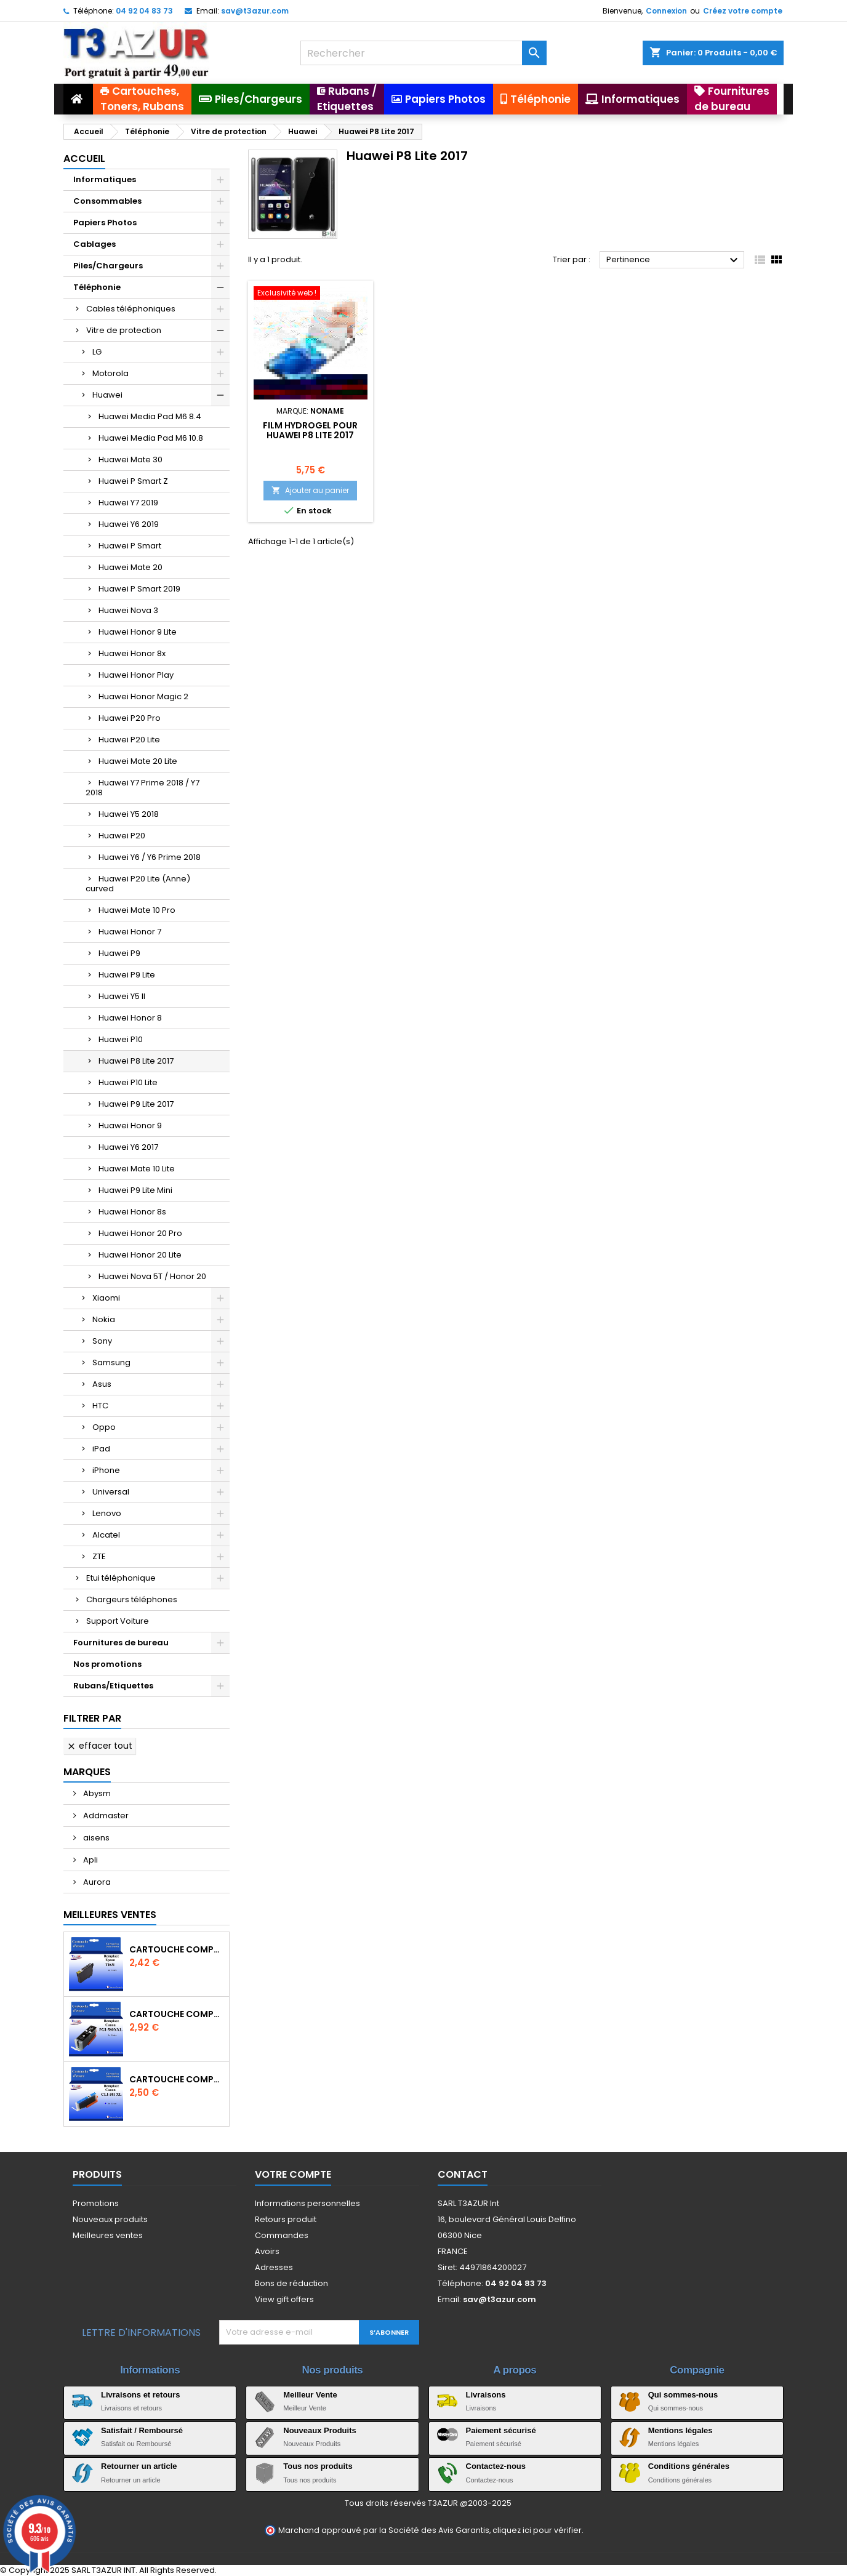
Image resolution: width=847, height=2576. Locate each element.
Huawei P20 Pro (129, 718)
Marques (87, 1772)
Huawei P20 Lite (129, 739)
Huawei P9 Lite (126, 975)
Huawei (107, 395)
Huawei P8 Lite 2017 (136, 1061)
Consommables (107, 201)
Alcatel (106, 1535)
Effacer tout (99, 1745)
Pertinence (673, 260)
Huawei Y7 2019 (128, 502)
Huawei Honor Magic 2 (143, 696)
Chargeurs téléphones (131, 1599)
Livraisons (486, 2394)
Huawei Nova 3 (128, 610)
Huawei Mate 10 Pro (136, 910)
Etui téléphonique (121, 1578)
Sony (102, 1341)
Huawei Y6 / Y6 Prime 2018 (149, 857)
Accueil (84, 158)
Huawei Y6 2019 (128, 524)
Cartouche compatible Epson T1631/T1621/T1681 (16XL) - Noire (176, 1949)
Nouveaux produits (110, 2219)
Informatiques (104, 179)
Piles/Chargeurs (108, 265)
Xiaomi (106, 1298)
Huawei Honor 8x (132, 653)
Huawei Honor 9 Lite (137, 632)
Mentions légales (680, 2430)
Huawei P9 (119, 953)
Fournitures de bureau (121, 1642)
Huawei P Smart (129, 546)
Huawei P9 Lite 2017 (136, 1104)
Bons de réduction (291, 2283)
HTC (100, 1405)
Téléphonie (97, 287)
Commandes (281, 2235)
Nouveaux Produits (319, 2430)
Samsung (111, 1362)
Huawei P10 (120, 1039)
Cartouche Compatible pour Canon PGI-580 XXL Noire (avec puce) (176, 2014)
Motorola (110, 373)
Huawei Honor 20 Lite (140, 1255)
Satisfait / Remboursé (142, 2430)
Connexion (666, 11)
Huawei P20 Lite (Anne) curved (138, 883)
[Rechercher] (423, 53)
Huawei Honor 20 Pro (140, 1233)
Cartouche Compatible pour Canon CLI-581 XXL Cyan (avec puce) (176, 2079)
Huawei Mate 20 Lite (137, 761)
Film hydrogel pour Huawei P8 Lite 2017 (310, 430)
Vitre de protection (123, 330)
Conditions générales (688, 2466)
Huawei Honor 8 (130, 1018)
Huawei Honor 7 (129, 931)
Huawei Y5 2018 (128, 814)
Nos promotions (107, 1664)
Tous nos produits (317, 2466)
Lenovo (106, 1513)
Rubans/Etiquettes (113, 1685)
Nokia (103, 1319)
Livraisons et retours (140, 2394)
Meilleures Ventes (109, 1915)
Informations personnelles (307, 2203)
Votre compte (293, 2174)
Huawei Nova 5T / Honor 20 (152, 1276)
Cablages (94, 244)
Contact (463, 2174)
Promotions (96, 2203)
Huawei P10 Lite (128, 1082)
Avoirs (267, 2251)
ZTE (99, 1556)
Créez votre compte (742, 11)
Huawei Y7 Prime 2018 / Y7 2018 (142, 787)
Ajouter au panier (310, 490)
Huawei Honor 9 (130, 1125)
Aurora (96, 1882)
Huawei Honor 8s (132, 1212)
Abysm (96, 1793)
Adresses (274, 2267)
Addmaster (105, 1815)
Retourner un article (139, 2466)
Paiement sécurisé (501, 2430)
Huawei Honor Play (136, 675)
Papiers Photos (105, 222)
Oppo (104, 1427)
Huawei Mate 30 (130, 459)
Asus (101, 1384)
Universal (110, 1492)
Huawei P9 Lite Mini (135, 1190)
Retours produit (285, 2219)
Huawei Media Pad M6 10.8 (150, 438)
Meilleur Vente (310, 2394)
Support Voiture (117, 1621)
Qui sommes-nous (683, 2394)
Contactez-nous (496, 2466)
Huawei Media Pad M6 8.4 (149, 416)
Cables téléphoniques (130, 309)
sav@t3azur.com (255, 11)
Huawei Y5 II (121, 996)
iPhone (106, 1470)
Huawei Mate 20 (130, 567)
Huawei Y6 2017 (128, 1147)
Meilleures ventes (108, 2235)
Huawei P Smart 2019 (139, 589)
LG (97, 352)
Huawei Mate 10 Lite (136, 1168)
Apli (89, 1860)
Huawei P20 (121, 835)
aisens (95, 1838)
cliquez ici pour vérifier (537, 2530)
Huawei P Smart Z (133, 481)
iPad (101, 1449)
